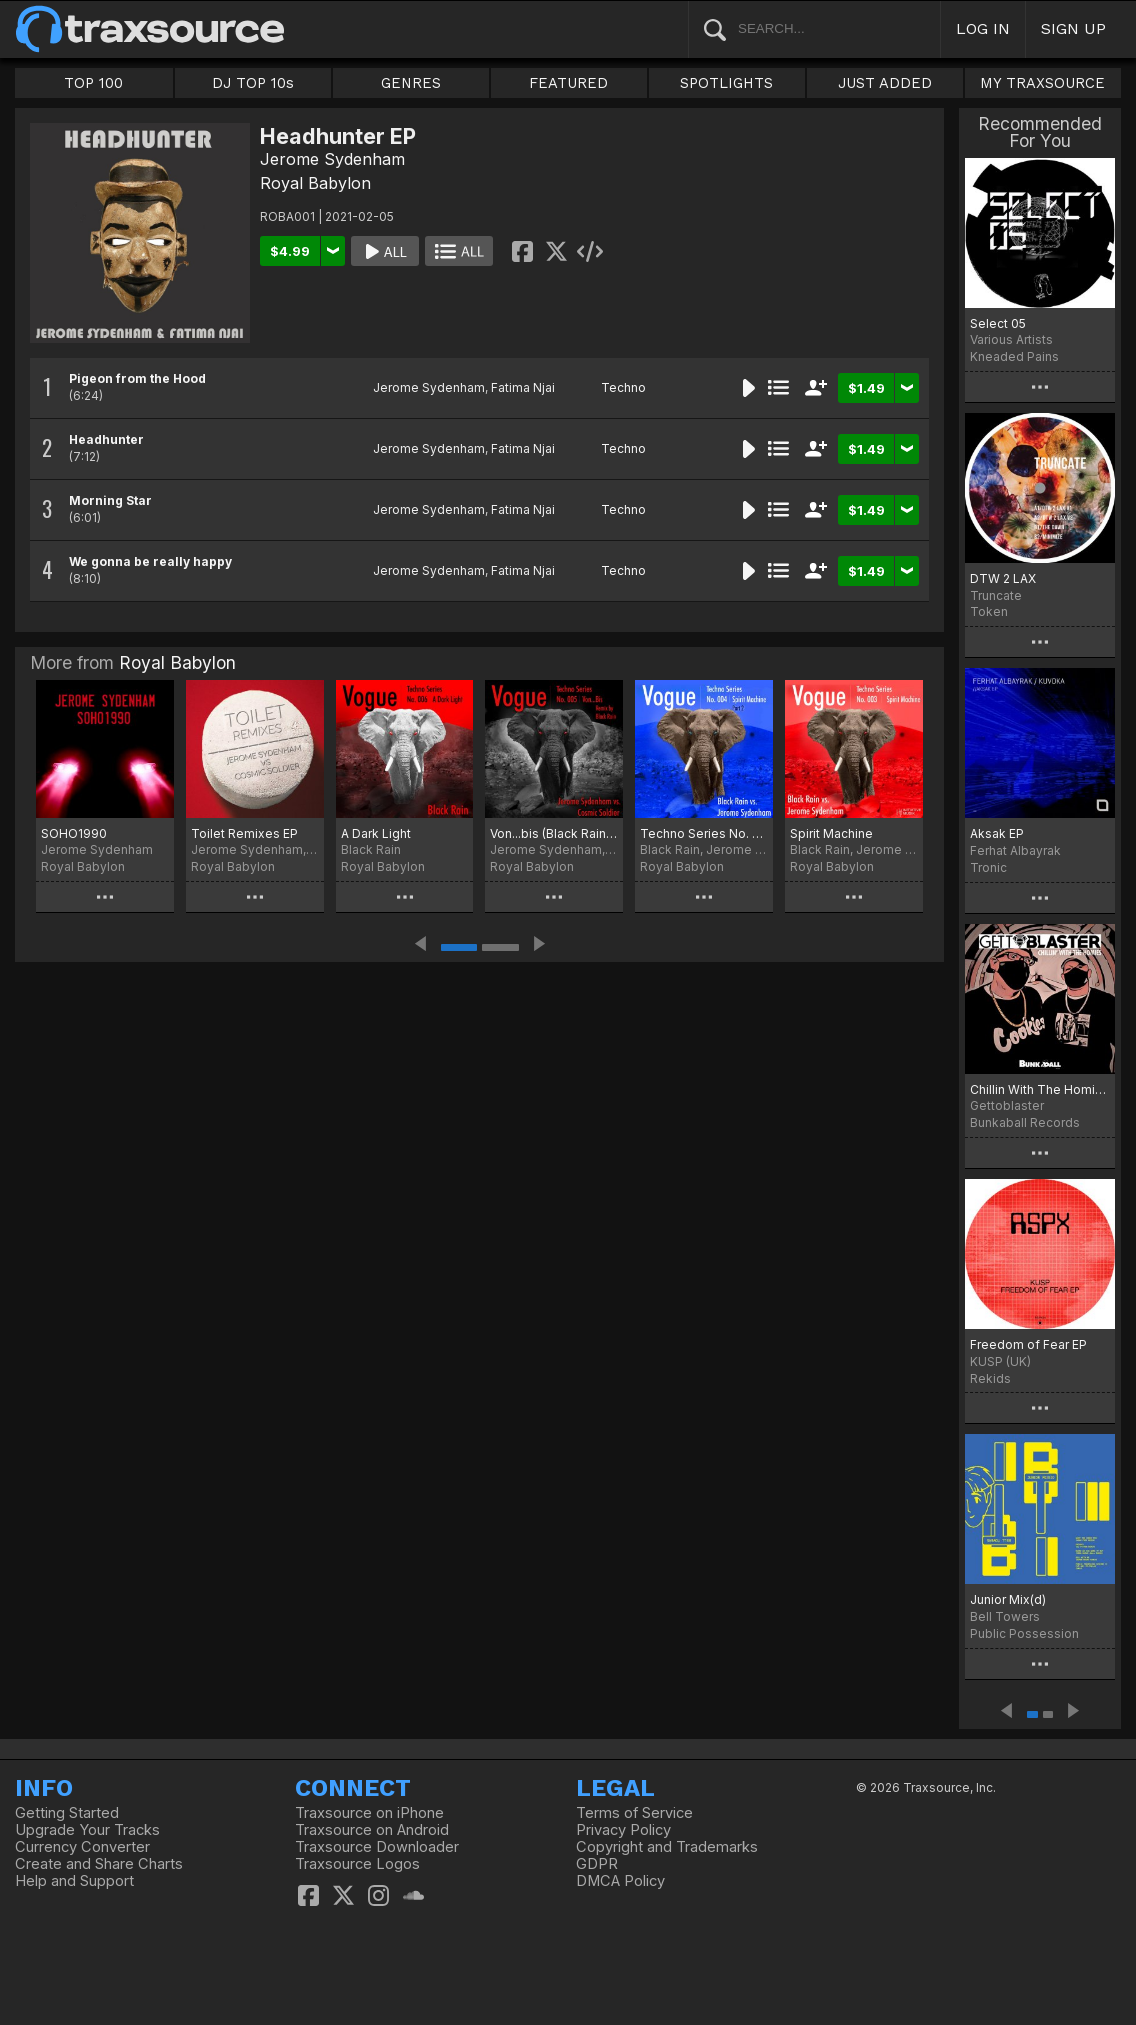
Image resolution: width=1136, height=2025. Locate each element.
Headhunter (106, 439)
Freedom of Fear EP (1028, 1344)
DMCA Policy (620, 1881)
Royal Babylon (315, 183)
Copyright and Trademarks (667, 1847)
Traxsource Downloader (377, 1847)
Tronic (988, 867)
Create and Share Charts (99, 1864)
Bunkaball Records (1025, 1122)
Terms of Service (634, 1813)
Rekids (990, 1378)
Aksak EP (997, 833)
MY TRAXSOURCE (1042, 83)
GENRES (411, 83)
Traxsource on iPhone (369, 1813)
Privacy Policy (623, 1830)
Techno (623, 387)
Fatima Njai (523, 387)
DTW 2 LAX (1003, 578)
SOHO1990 (74, 833)
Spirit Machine (831, 833)
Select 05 (998, 323)
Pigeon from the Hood (137, 378)
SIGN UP (1073, 28)
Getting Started (67, 1813)
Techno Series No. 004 (704, 833)
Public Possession (1024, 1633)
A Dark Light (376, 833)
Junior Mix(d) (1008, 1599)
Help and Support (74, 1881)
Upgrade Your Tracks (87, 1830)
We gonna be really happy (150, 561)
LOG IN (983, 28)
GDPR (597, 1864)
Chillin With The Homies (1040, 1089)
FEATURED (568, 83)
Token (989, 611)
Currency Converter (82, 1847)
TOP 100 (93, 83)
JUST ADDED (885, 83)
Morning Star (110, 500)
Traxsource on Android (372, 1830)
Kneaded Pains (1014, 356)
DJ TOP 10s (253, 83)
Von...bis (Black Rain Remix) (554, 833)
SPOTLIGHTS (726, 83)
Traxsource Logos (357, 1864)
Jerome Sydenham (332, 159)
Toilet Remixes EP (244, 833)
